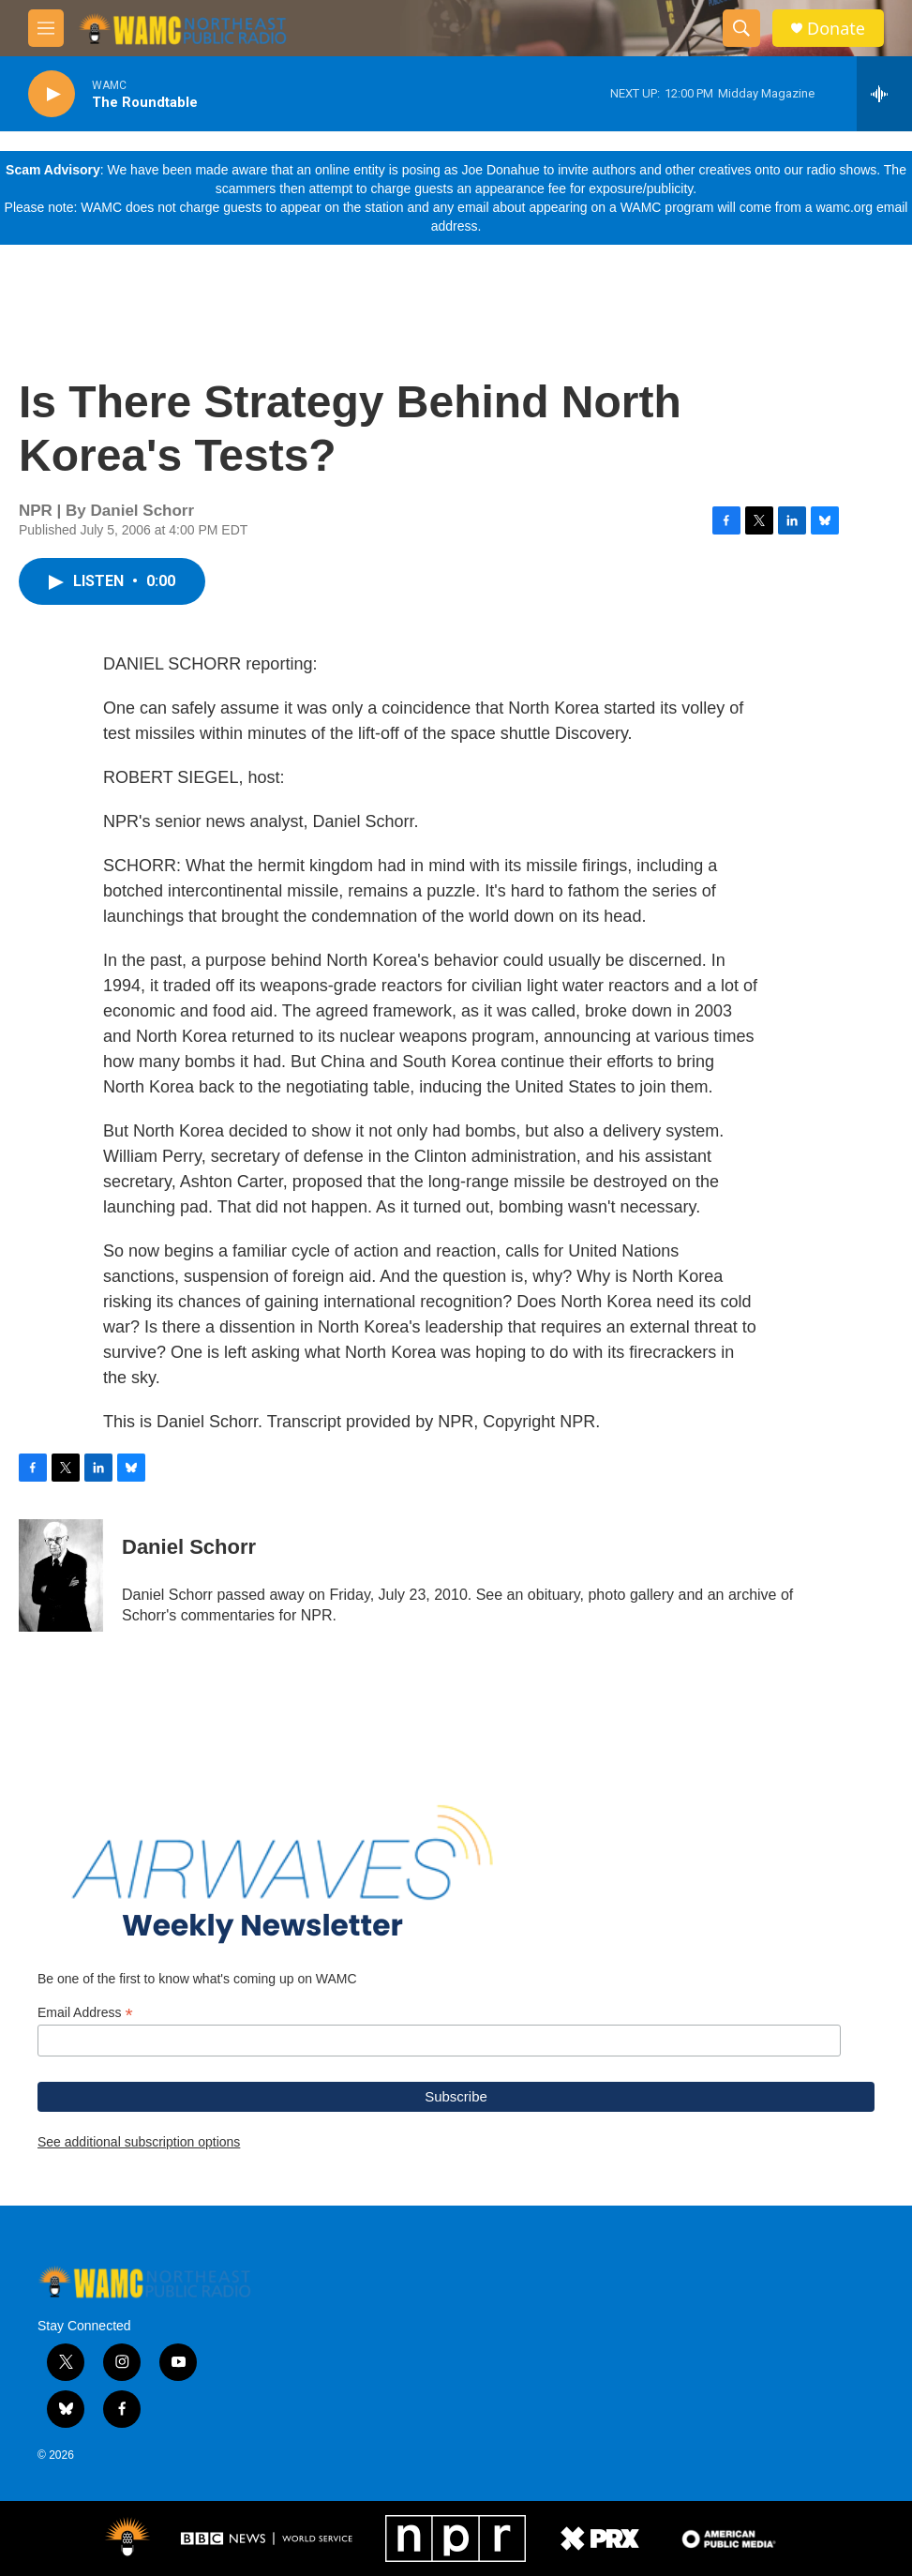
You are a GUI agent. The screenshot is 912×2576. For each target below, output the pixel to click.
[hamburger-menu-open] (46, 28)
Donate (836, 28)
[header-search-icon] (741, 28)
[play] (52, 94)
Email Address (85, 2013)
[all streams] (884, 93)
